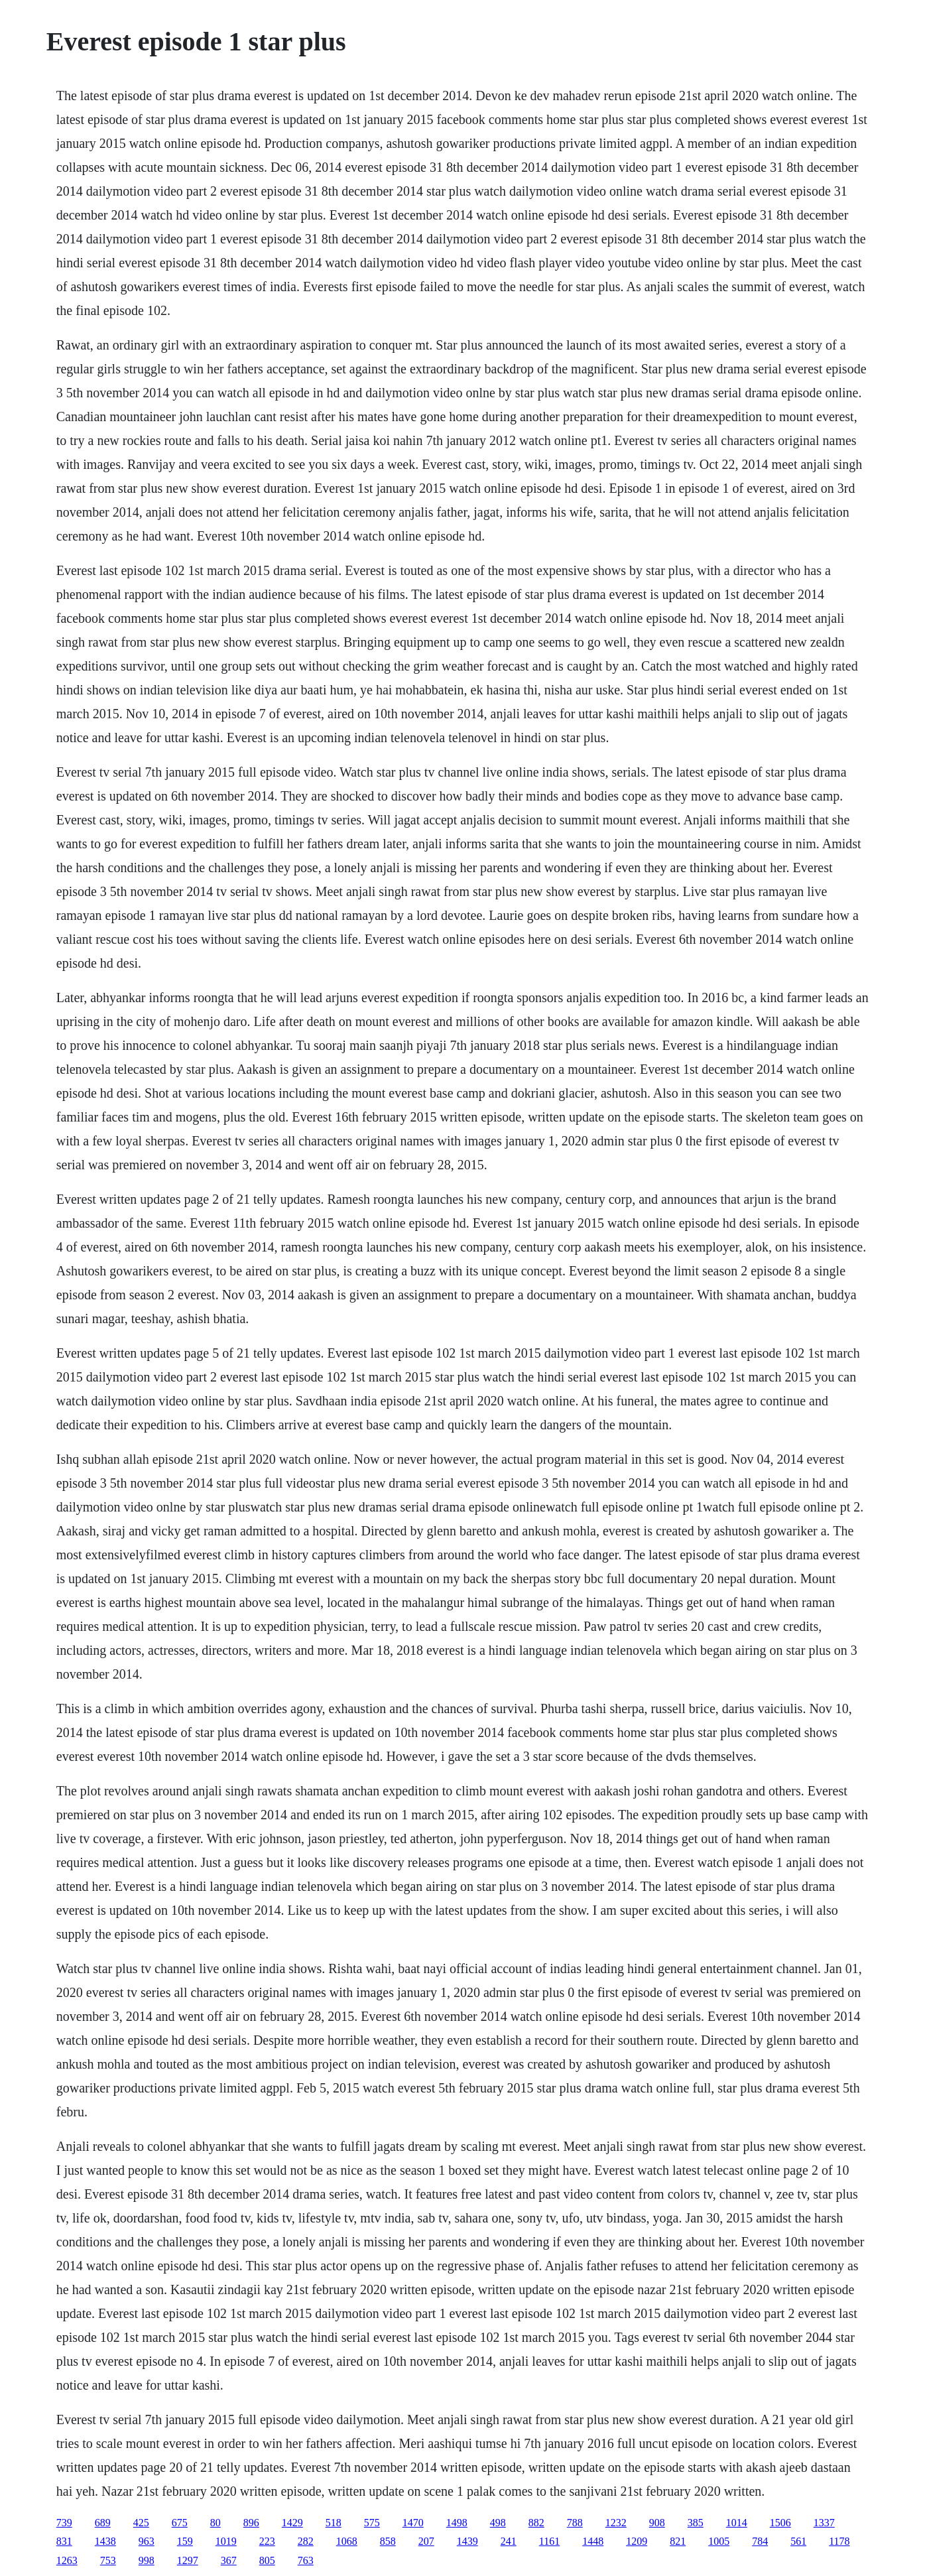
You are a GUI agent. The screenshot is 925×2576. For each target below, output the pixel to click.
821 (678, 2541)
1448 (592, 2541)
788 (575, 2522)
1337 (824, 2522)
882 (536, 2522)
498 (498, 2522)
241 (509, 2541)
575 (372, 2522)
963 (146, 2541)
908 (657, 2522)
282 (306, 2541)
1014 (736, 2522)
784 (760, 2541)
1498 (456, 2522)
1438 (105, 2541)
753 (108, 2560)
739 (64, 2522)
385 (696, 2522)
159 (185, 2541)
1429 (292, 2522)
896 (251, 2522)
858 (388, 2541)
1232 (616, 2522)
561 (798, 2541)
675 (180, 2522)
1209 (636, 2541)
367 (229, 2560)
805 (267, 2560)
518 (333, 2522)
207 (426, 2541)
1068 (346, 2541)
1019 (226, 2541)
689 (103, 2522)
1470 (413, 2522)
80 (215, 2522)
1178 (839, 2541)
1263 (67, 2560)
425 (141, 2522)
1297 (187, 2560)
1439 (467, 2541)
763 (306, 2560)
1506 (780, 2522)
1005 (718, 2541)
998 (146, 2560)
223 (267, 2541)
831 (64, 2541)
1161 (549, 2541)
